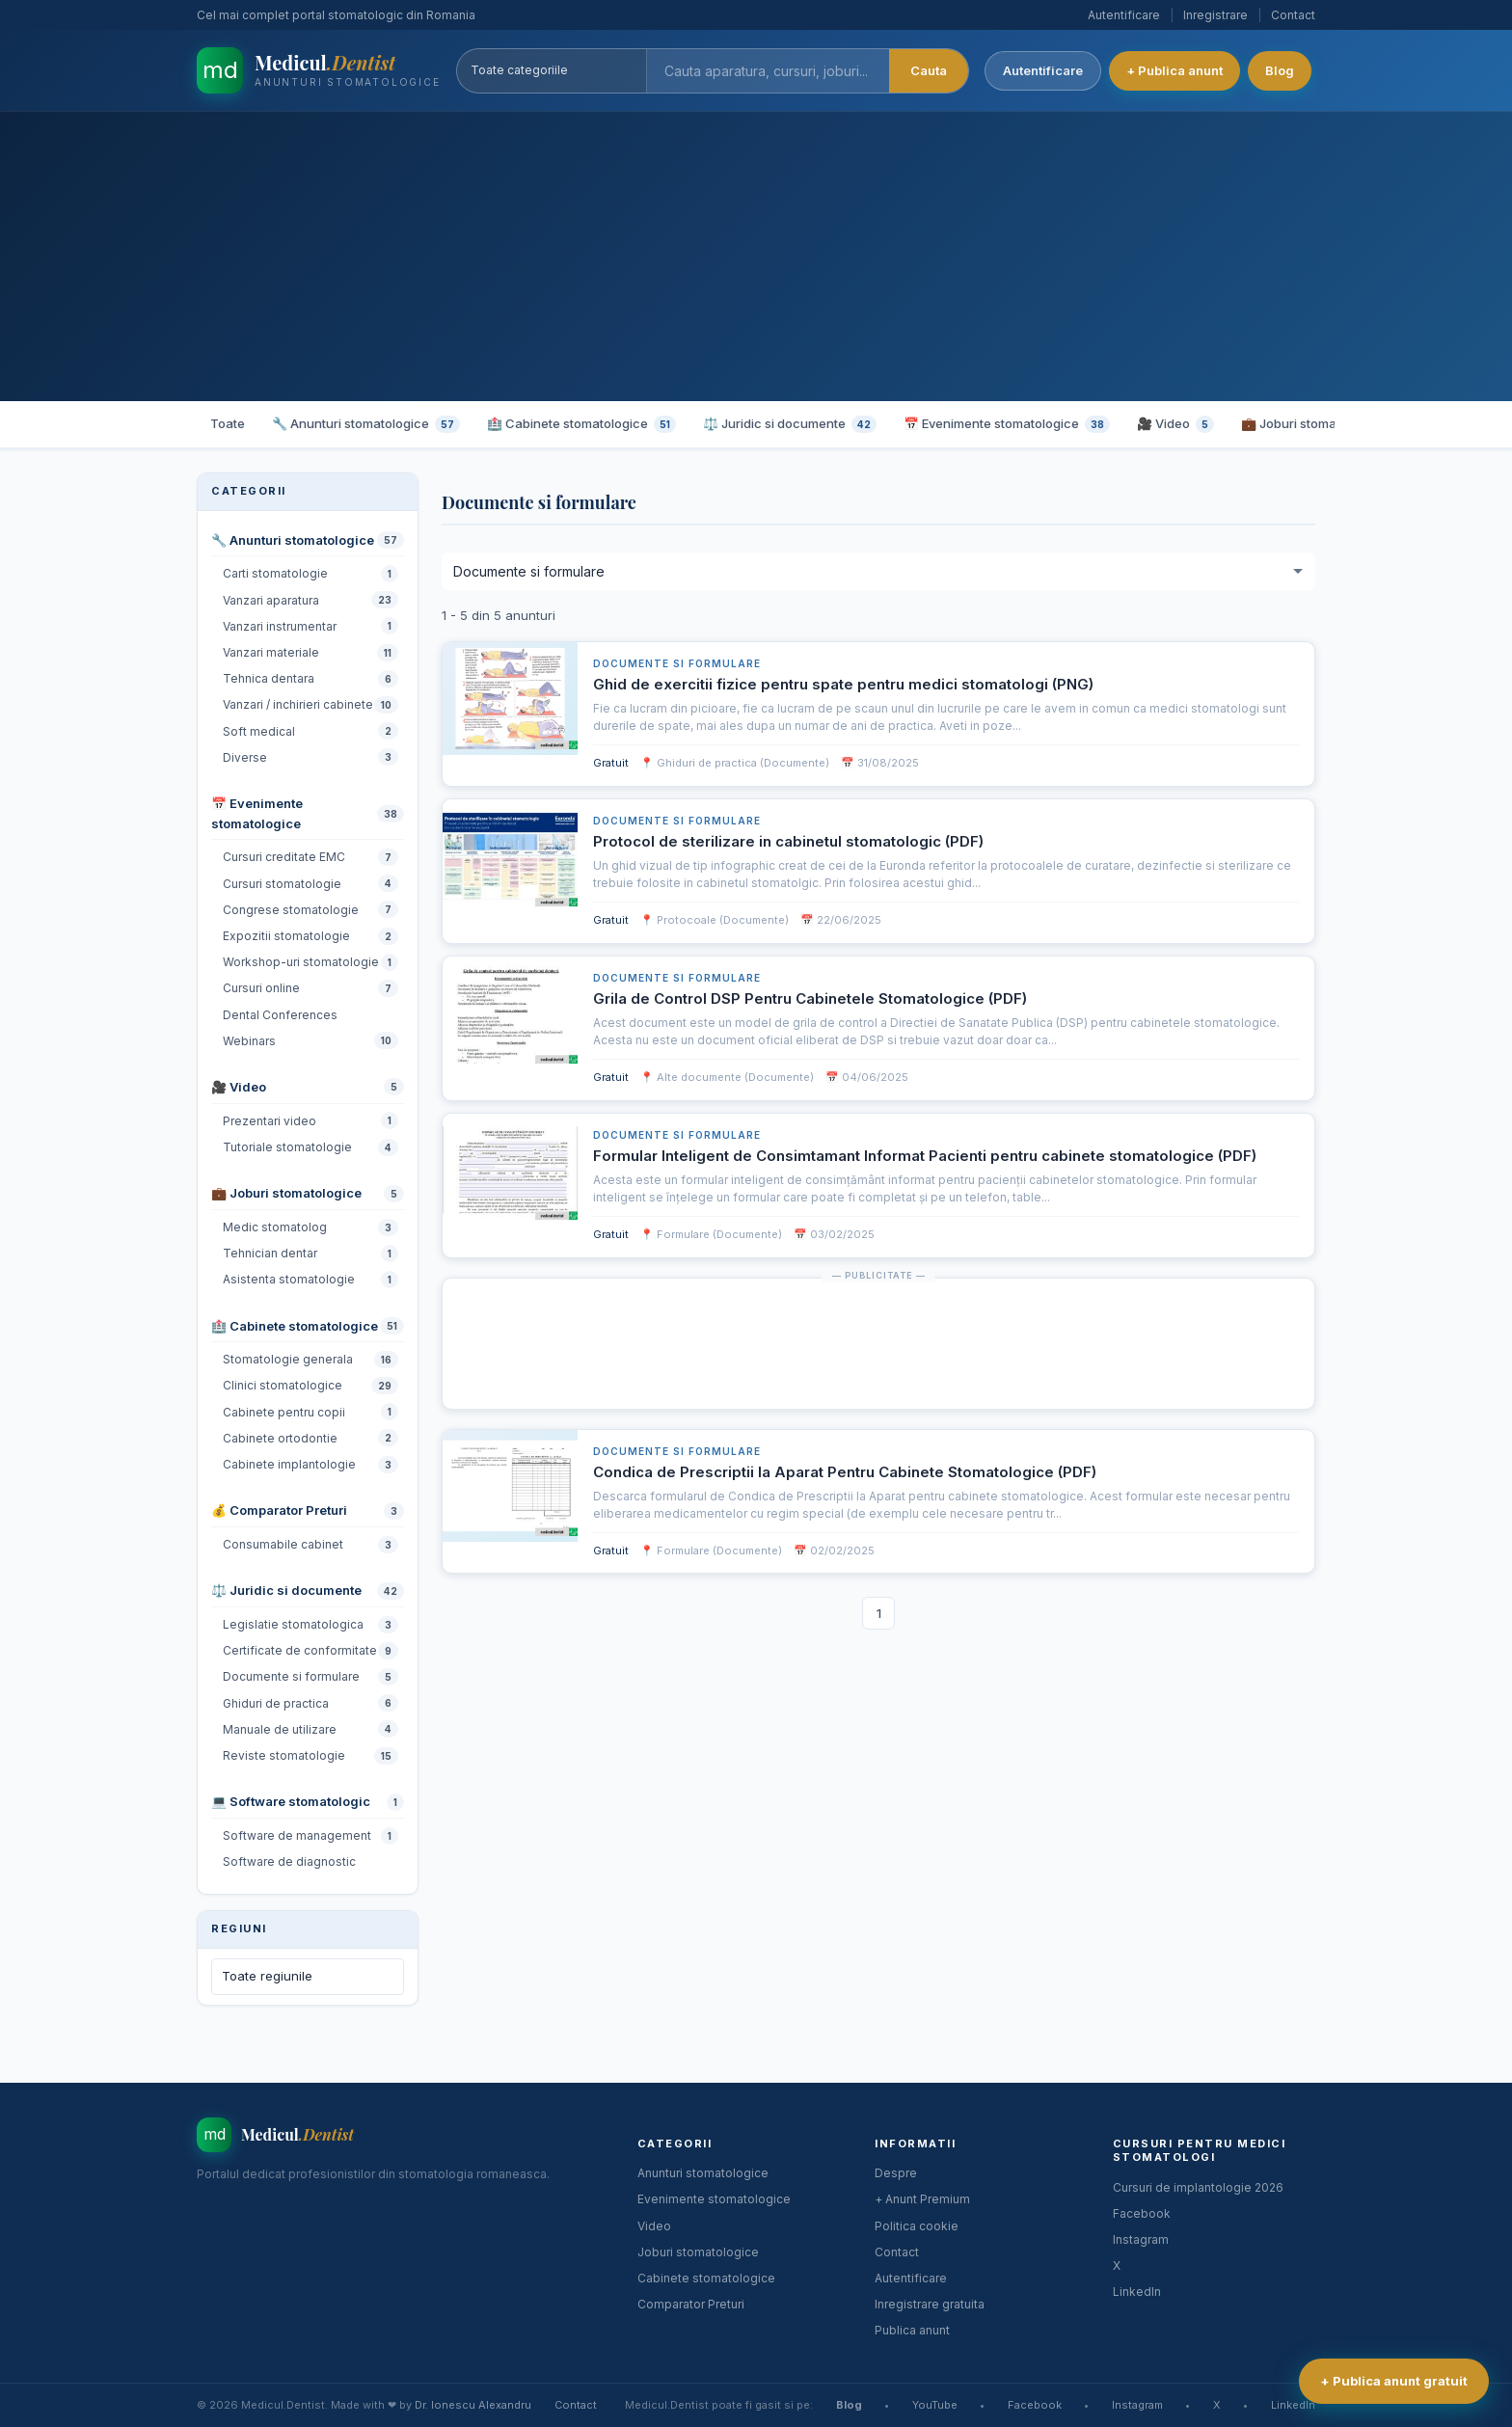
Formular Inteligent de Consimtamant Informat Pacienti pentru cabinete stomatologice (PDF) (924, 1155)
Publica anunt (912, 2330)
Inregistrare (1215, 15)
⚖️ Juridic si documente (790, 424)
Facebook (1142, 2213)
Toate (227, 423)
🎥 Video (1175, 424)
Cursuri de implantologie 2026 (1198, 2187)
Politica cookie (916, 2226)
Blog (1283, 70)
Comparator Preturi (690, 2304)
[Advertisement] (756, 256)
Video (654, 2226)
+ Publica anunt (1178, 70)
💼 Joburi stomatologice (1325, 424)
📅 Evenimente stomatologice (1007, 424)
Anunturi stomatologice (703, 2173)
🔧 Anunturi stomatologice (366, 424)
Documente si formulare (677, 663)
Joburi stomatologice (698, 2252)
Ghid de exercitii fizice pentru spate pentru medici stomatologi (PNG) (843, 684)
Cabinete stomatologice (706, 2278)
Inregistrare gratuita (930, 2304)
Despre (896, 2173)
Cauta (932, 70)
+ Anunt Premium (922, 2199)
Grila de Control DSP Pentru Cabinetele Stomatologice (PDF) (810, 998)
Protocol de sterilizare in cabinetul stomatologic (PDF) (788, 841)
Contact (1293, 15)
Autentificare (1124, 15)
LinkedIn (1137, 2291)
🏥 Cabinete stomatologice (581, 424)
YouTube (935, 2405)
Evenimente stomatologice (714, 2199)
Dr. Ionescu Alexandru (473, 2405)
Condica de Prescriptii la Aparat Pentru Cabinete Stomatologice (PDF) (844, 1472)
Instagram (1141, 2239)
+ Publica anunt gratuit (1393, 2380)
